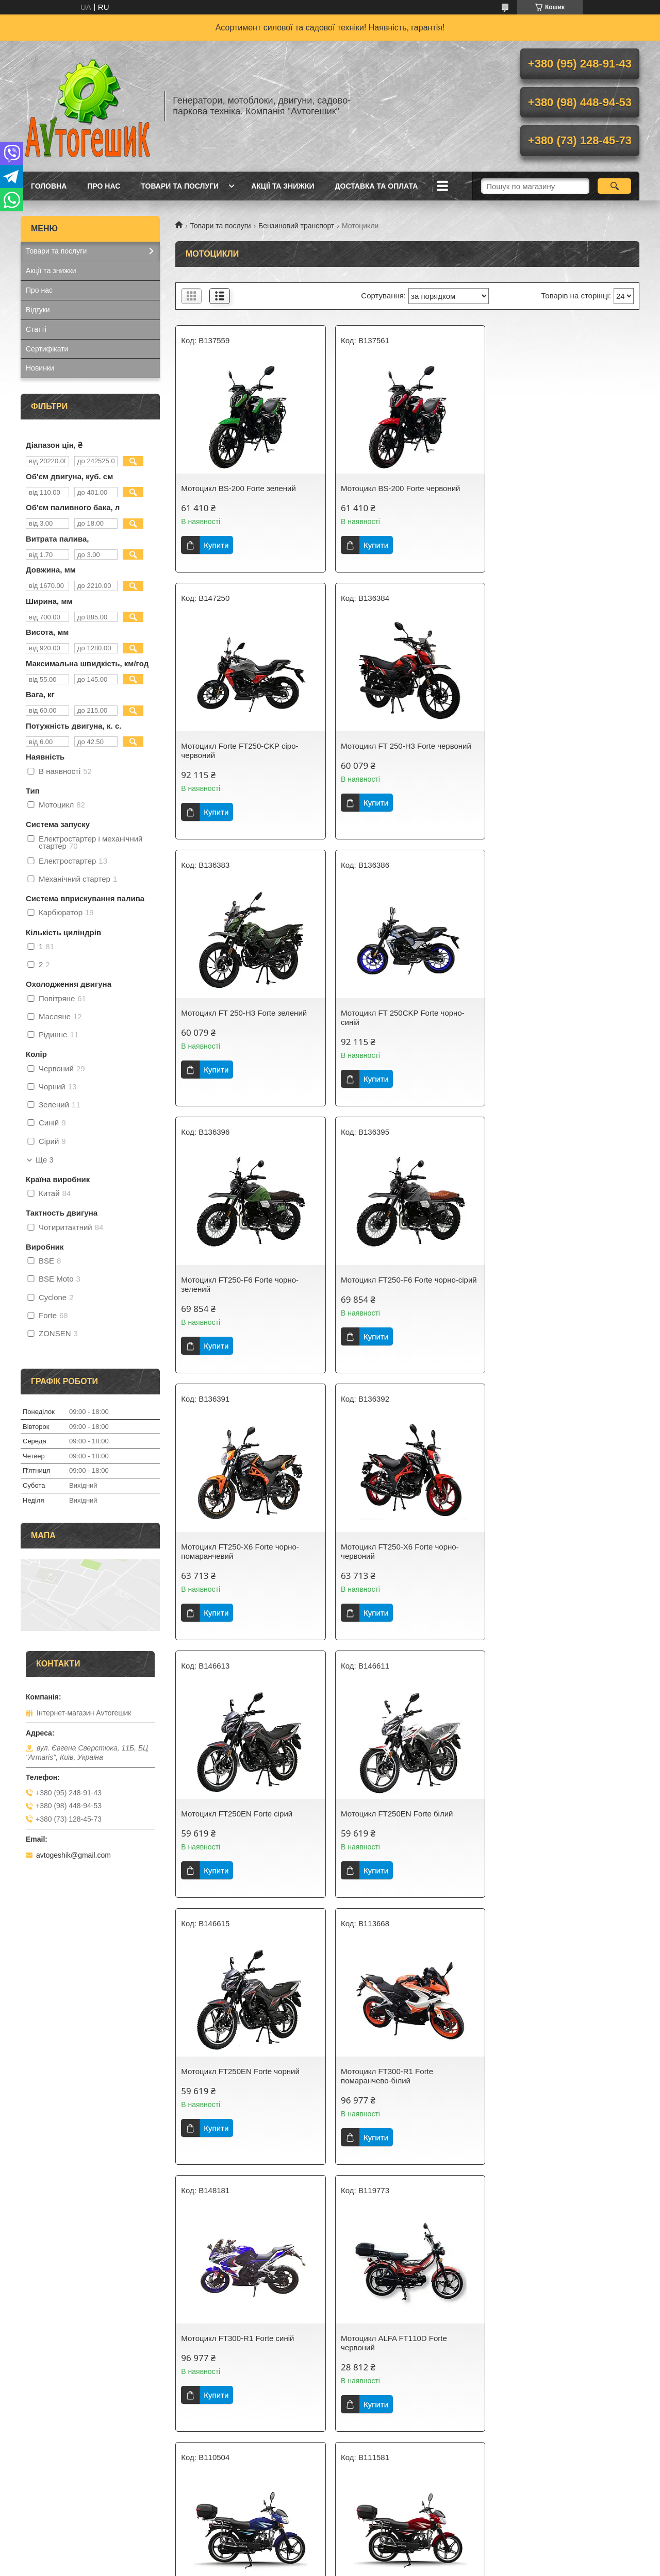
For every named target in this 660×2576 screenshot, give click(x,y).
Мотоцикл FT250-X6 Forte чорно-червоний (240, 1294)
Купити (216, 545)
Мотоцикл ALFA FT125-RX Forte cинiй (406, 1823)
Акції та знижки (282, 186)
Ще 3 (45, 1160)
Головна (49, 186)
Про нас (103, 186)
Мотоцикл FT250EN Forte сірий (394, 1289)
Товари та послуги (180, 186)
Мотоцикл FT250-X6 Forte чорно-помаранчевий (556, 1027)
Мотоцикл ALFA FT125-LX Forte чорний (395, 2361)
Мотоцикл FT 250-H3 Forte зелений (402, 755)
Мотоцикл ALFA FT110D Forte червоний (234, 1828)
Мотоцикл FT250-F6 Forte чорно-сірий (407, 1022)
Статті (36, 329)
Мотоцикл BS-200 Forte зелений (238, 488)
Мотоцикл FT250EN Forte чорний (240, 1556)
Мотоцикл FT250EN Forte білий (552, 1289)
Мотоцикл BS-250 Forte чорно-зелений (551, 2361)
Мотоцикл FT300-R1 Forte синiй (553, 1556)
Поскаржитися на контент (332, 2566)
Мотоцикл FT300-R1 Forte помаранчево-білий (385, 1561)
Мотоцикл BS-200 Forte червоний (398, 488)
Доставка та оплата (376, 186)
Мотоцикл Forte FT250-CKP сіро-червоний (555, 493)
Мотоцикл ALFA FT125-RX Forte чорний (238, 2094)
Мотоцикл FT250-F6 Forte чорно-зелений (240, 1027)
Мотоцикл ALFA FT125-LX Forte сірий (405, 2089)
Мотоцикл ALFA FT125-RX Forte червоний (553, 1828)
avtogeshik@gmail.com (73, 1855)
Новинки (40, 368)
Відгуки (38, 310)
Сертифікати (47, 349)
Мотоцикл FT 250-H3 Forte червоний (246, 755)
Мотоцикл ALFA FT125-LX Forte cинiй (247, 2356)
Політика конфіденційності (412, 2566)
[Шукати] (614, 186)
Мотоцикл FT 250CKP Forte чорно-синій (558, 760)
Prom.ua (378, 2557)
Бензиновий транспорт (296, 226)
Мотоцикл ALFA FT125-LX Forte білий (564, 2089)
